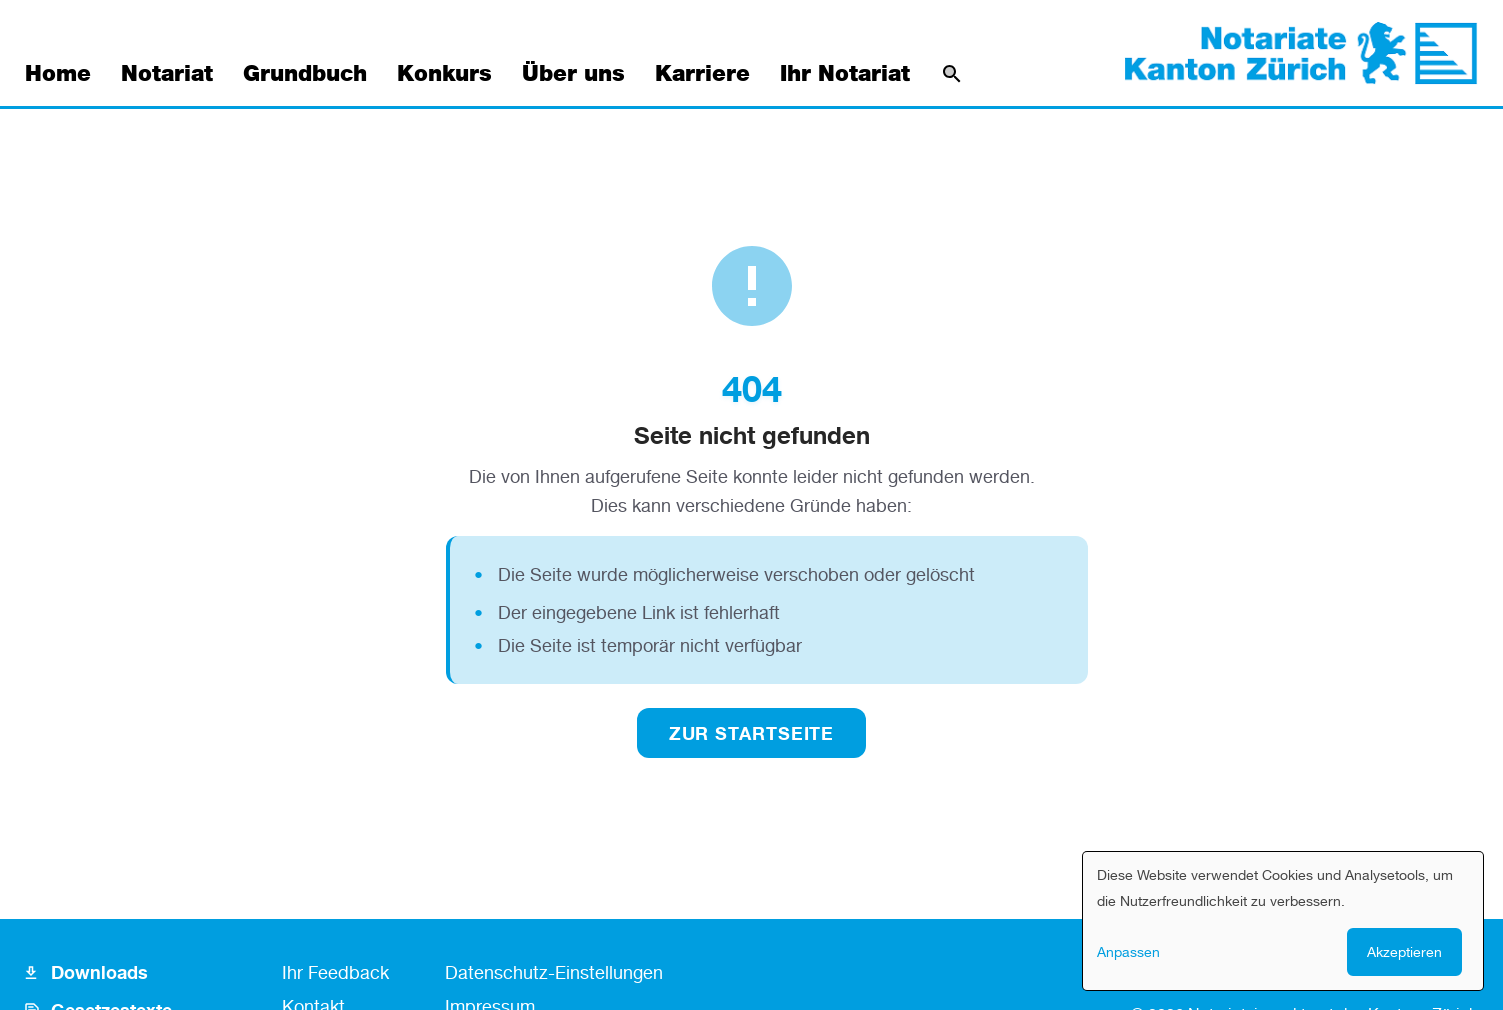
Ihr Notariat (845, 74)
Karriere (702, 74)
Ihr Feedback (335, 972)
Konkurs (444, 74)
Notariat (167, 74)
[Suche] (952, 74)
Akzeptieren (1404, 951)
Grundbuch (305, 74)
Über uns (573, 74)
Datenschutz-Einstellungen (554, 972)
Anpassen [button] (1128, 951)
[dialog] (1283, 921)
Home (58, 74)
